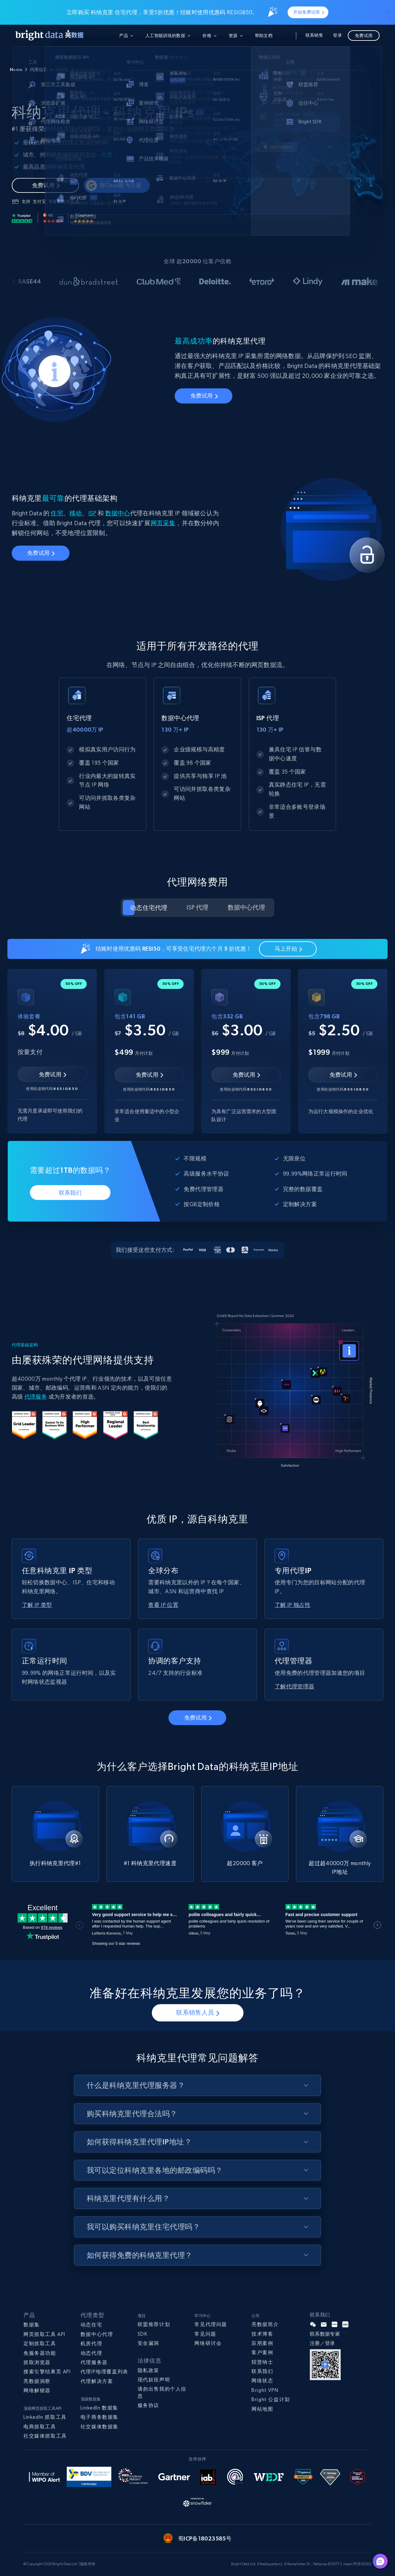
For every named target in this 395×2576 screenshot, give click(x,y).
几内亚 (62, 69)
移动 (75, 513)
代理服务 (35, 1396)
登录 (337, 35)
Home (16, 69)
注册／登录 (322, 2343)
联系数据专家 (325, 2334)
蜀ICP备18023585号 (204, 2538)
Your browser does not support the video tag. (295, 1390)
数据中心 (117, 513)
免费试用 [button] (363, 35)
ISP (92, 513)
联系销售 (314, 35)
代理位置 (39, 69)
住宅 (57, 513)
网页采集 (163, 523)
